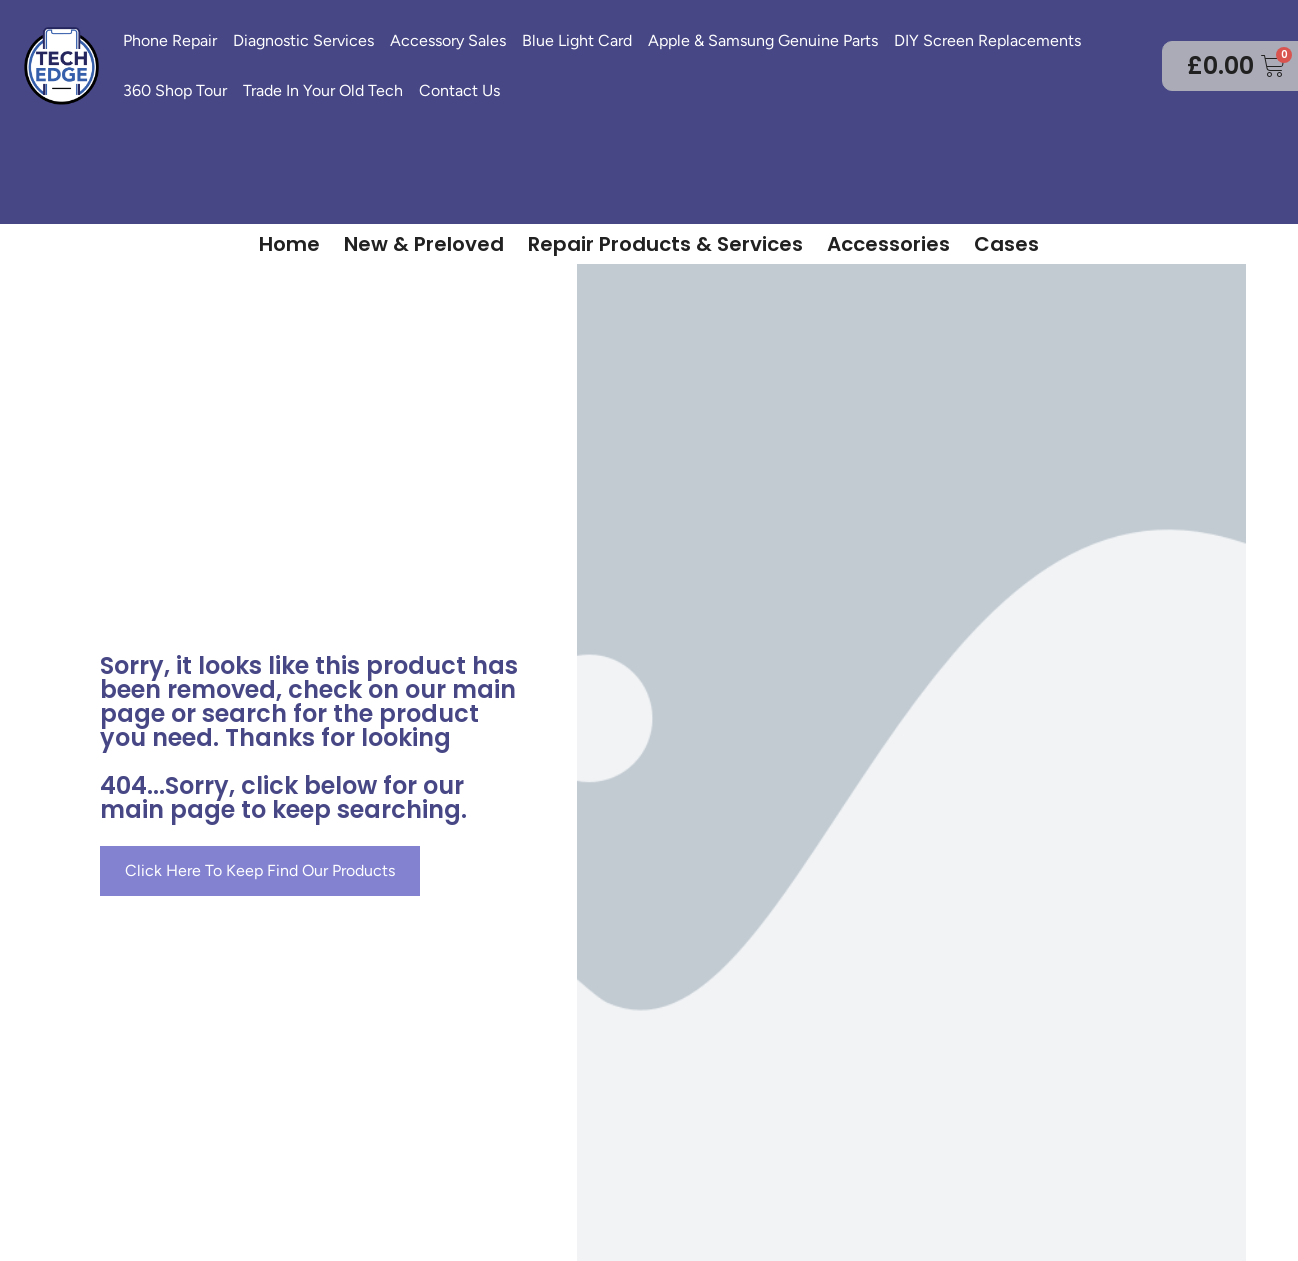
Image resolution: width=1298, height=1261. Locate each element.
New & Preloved (424, 244)
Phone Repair (170, 40)
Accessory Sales (448, 40)
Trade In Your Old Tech (323, 90)
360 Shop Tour (175, 90)
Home (289, 244)
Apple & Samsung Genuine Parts (763, 40)
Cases (1006, 244)
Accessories (888, 244)
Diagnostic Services (303, 40)
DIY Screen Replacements (987, 40)
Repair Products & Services (665, 244)
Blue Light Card (577, 40)
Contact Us (459, 90)
